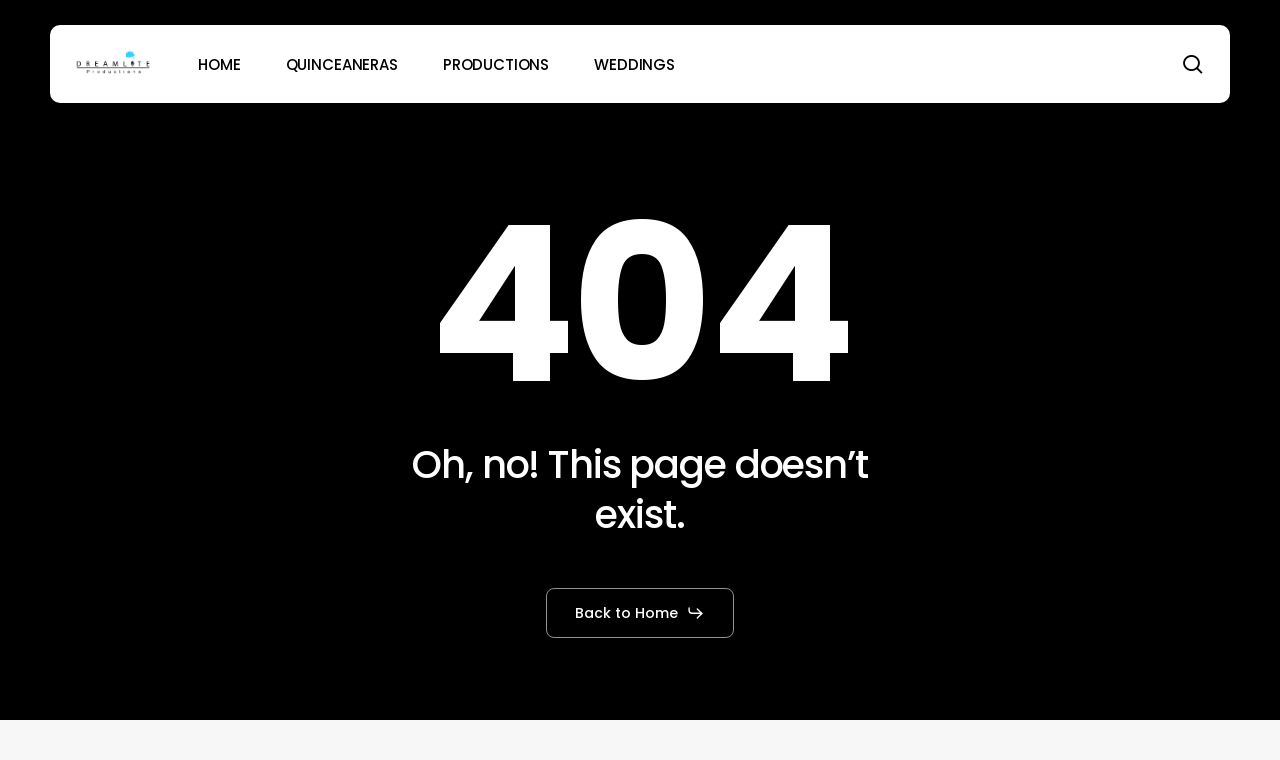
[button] (640, 613)
